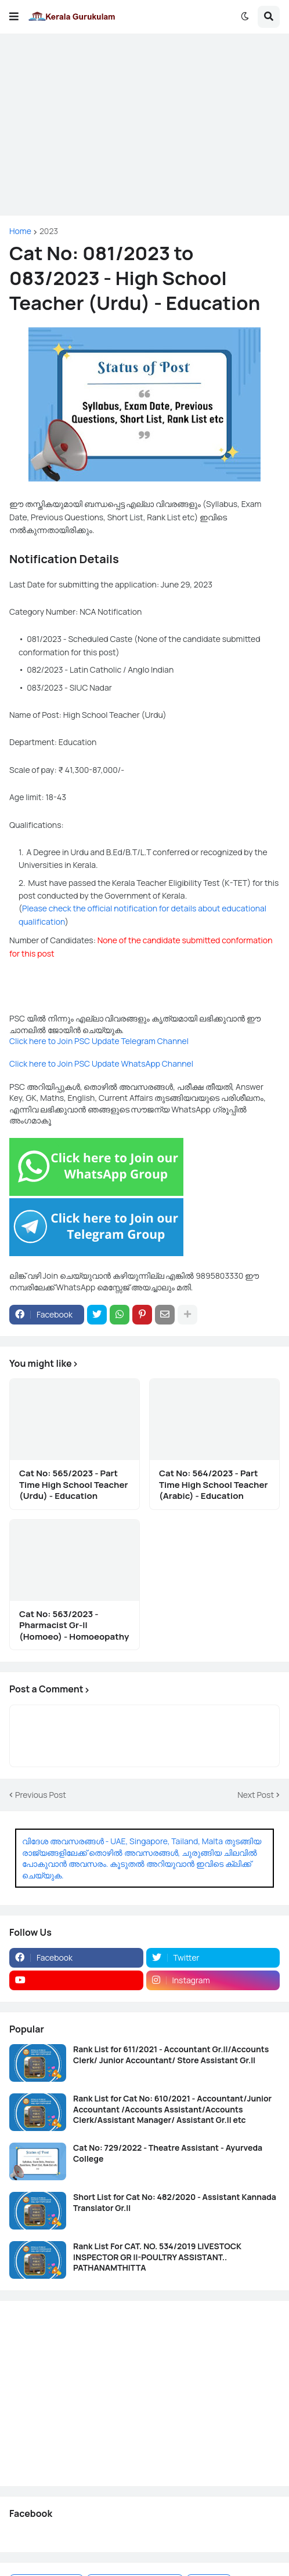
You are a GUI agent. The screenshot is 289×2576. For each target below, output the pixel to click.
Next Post (255, 1794)
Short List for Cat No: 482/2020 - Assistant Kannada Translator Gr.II (174, 2202)
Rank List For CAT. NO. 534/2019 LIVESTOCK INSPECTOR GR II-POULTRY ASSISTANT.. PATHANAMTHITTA (157, 2256)
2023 (48, 231)
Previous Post (40, 1794)
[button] (14, 17)
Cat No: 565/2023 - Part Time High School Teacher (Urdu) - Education (73, 1485)
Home (20, 231)
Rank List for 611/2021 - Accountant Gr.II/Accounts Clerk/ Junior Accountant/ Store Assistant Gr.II (171, 2054)
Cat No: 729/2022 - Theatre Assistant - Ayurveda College (167, 2153)
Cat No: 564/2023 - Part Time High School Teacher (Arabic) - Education (213, 1485)
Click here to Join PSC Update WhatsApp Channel (101, 1063)
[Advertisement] (144, 124)
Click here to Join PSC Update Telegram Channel (99, 1040)
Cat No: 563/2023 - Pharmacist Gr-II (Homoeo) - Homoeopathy (74, 1625)
